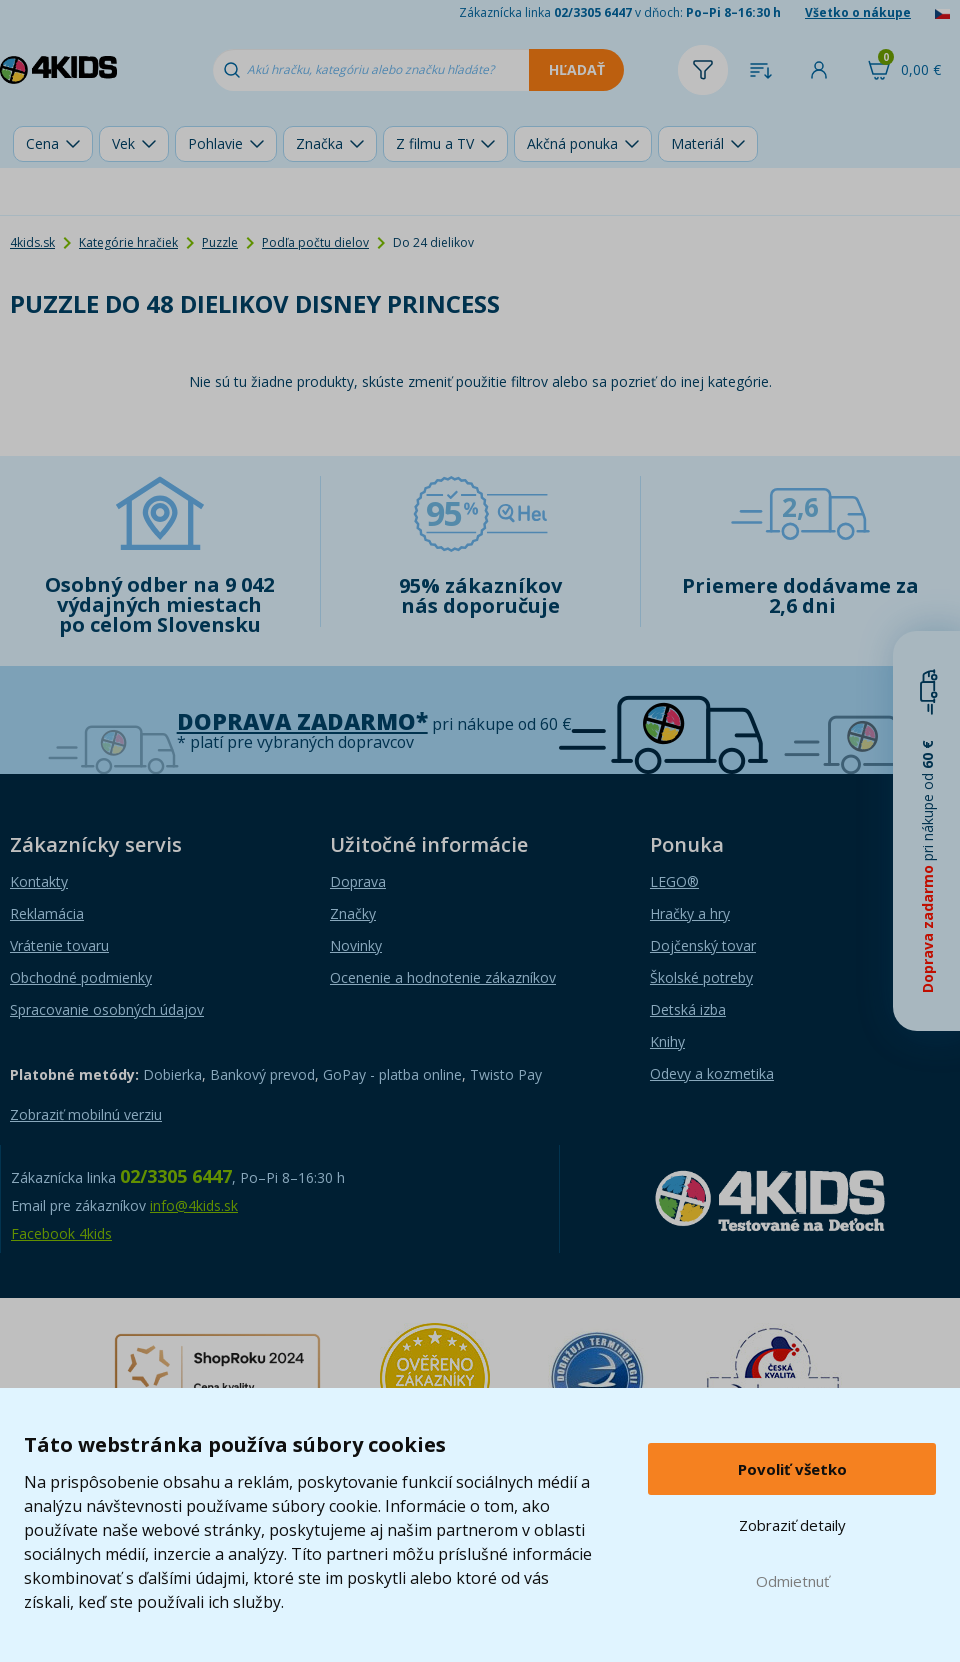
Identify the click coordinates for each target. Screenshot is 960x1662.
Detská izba (688, 1009)
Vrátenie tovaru (59, 945)
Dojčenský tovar (703, 945)
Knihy (667, 1041)
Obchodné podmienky (81, 977)
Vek (123, 143)
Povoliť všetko (792, 1469)
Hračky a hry (690, 913)
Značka (319, 143)
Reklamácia (47, 913)
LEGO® (674, 881)
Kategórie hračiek (128, 242)
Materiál (697, 143)
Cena (42, 143)
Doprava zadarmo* (302, 721)
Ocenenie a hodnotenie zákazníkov (443, 977)
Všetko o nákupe (858, 12)
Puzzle (220, 242)
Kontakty (39, 881)
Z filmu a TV (435, 143)
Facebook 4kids (61, 1233)
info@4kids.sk (194, 1205)
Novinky (356, 945)
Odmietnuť (792, 1581)
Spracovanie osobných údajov (107, 1009)
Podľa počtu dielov (315, 242)
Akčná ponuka (572, 143)
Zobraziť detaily (792, 1525)
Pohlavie (215, 143)
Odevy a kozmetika (712, 1073)
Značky (353, 913)
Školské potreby (701, 977)
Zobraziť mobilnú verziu (86, 1114)
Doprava (358, 881)
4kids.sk (32, 242)
